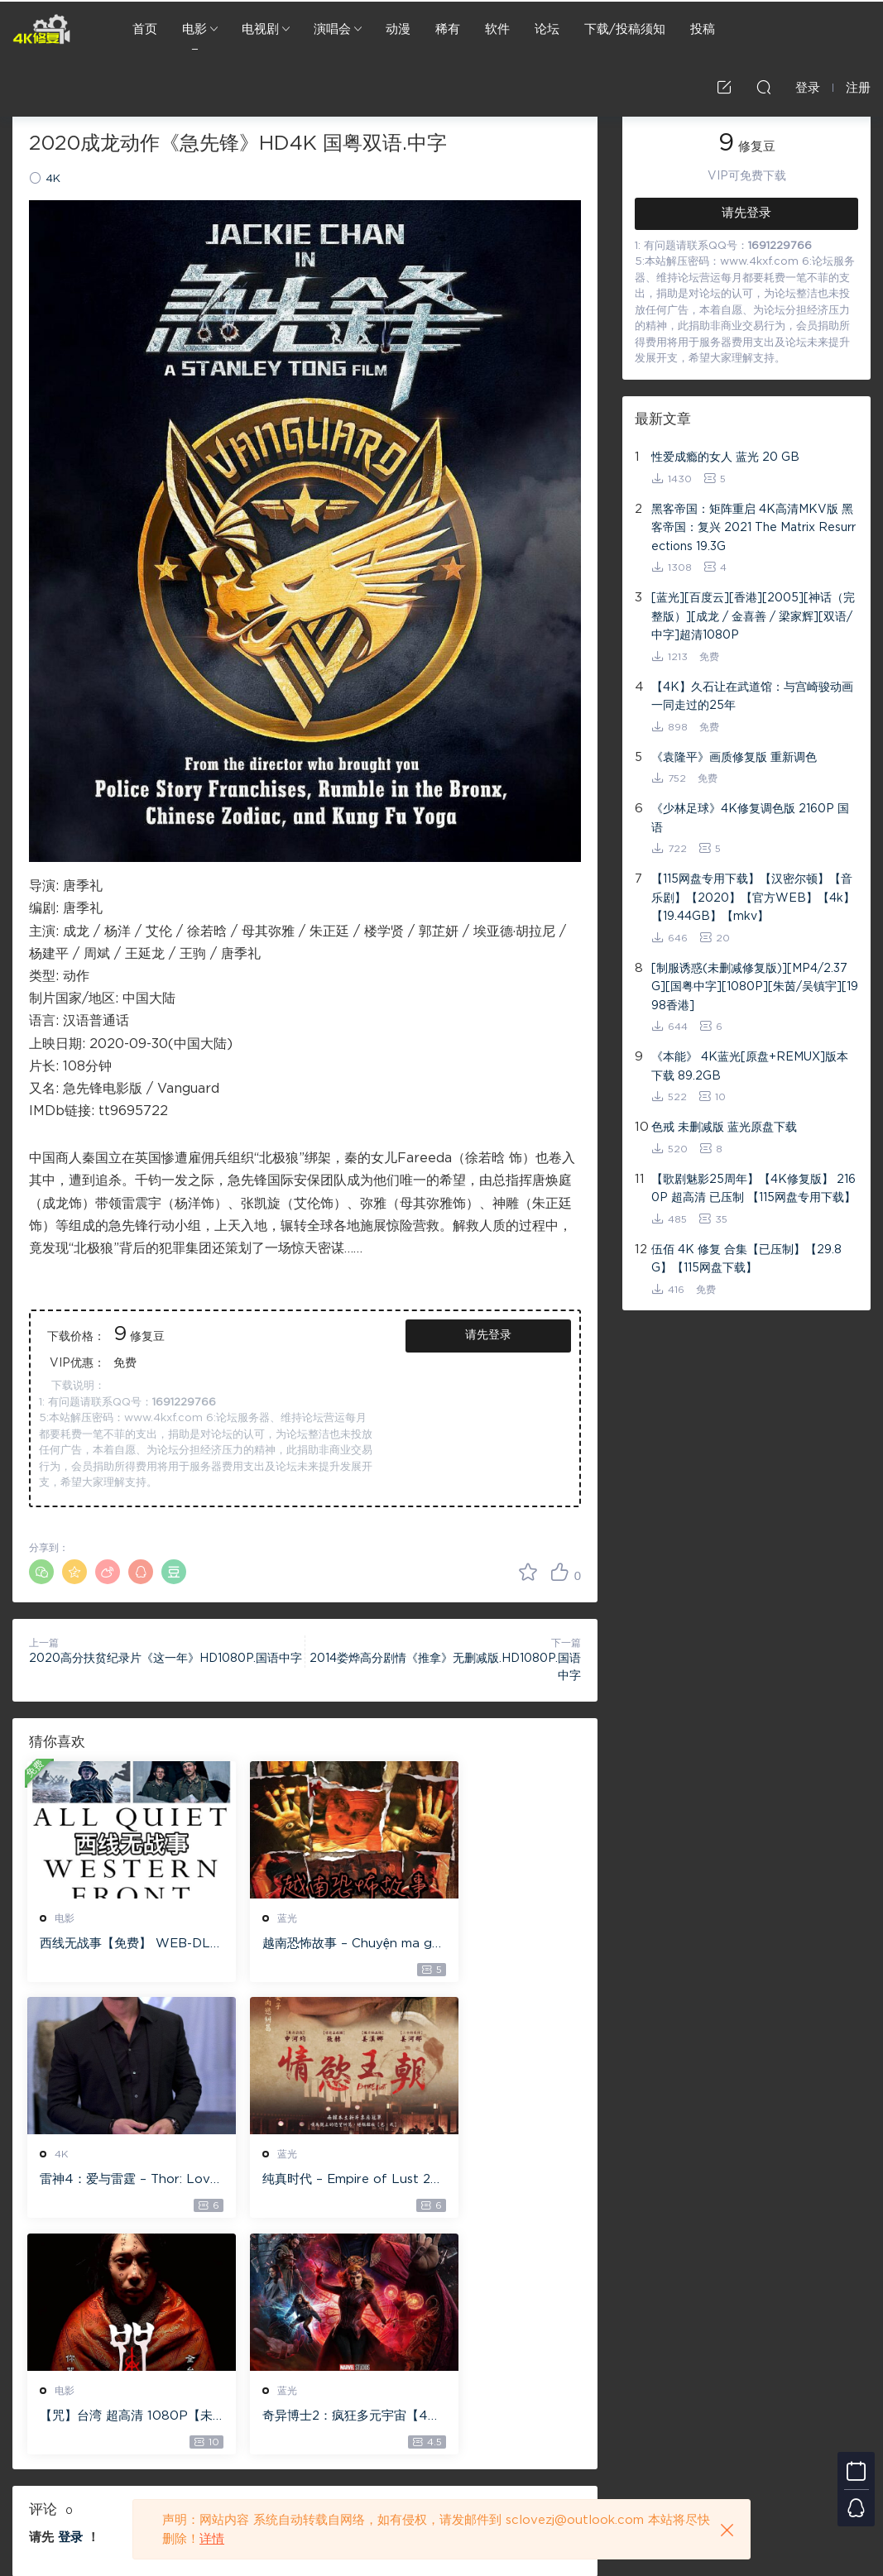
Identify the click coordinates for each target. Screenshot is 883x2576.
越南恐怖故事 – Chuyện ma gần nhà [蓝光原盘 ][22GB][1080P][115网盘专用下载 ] (302, 1944)
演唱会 (332, 29)
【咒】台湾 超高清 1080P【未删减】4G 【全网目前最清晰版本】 (305, 2182)
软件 (497, 29)
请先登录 (488, 1335)
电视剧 (260, 29)
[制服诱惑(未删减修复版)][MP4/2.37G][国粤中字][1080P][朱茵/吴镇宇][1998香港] (754, 987)
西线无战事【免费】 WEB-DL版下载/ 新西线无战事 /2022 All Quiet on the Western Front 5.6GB (115, 1944)
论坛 (547, 29)
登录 (70, 2304)
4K (53, 179)
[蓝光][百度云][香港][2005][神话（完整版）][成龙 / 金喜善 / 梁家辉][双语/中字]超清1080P (753, 616)
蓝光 (256, 1918)
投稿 (702, 29)
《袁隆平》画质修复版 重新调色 (734, 758)
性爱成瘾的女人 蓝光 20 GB (725, 457)
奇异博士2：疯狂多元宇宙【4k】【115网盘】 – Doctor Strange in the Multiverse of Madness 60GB (494, 2182)
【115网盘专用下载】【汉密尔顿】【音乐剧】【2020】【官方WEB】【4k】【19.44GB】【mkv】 (753, 898)
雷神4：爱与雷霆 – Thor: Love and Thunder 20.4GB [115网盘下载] (493, 1944)
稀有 (447, 29)
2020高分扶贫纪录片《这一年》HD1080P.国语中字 (165, 1658)
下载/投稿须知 (624, 29)
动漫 (398, 29)
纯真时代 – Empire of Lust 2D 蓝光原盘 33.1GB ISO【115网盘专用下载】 (114, 2182)
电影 (194, 29)
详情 (211, 2539)
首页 (144, 29)
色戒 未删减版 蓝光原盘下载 (724, 1127)
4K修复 (41, 29)
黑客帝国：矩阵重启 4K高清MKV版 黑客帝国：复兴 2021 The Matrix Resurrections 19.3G (753, 528)
